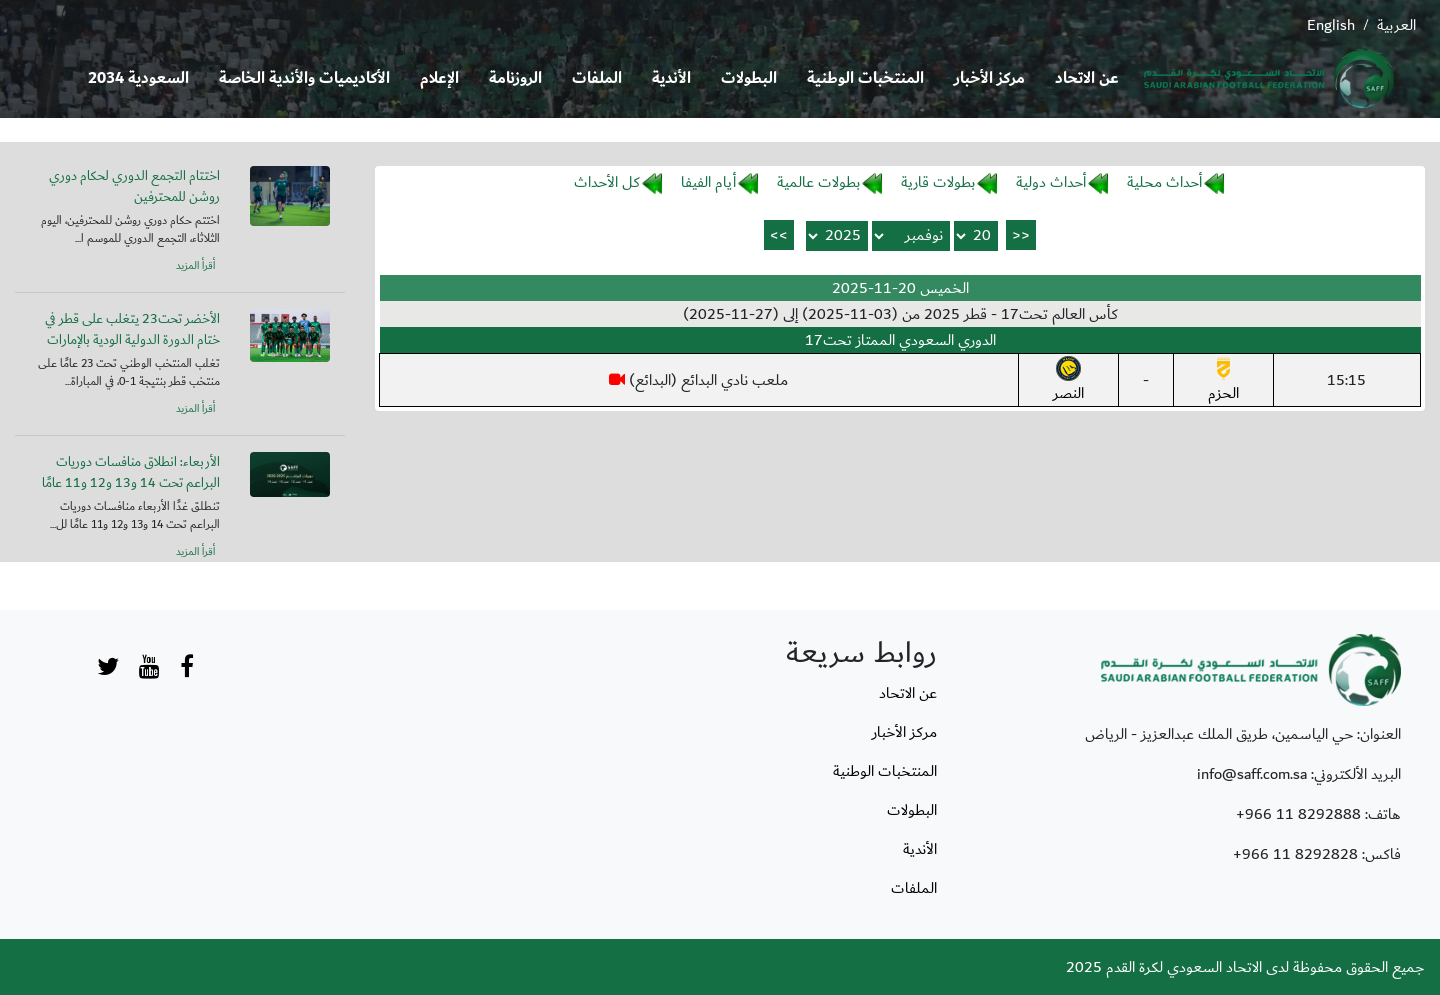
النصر (1068, 381)
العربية (1396, 25)
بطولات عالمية (818, 182)
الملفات (597, 78)
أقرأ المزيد (195, 266)
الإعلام (439, 78)
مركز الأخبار (989, 78)
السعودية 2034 (138, 78)
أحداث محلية (1164, 182)
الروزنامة (515, 78)
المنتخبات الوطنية (865, 78)
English (1331, 25)
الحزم (1223, 381)
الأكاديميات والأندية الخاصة (304, 78)
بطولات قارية (938, 182)
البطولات (749, 78)
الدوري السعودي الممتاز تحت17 (900, 340)
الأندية (671, 78)
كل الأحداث (607, 182)
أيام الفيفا (708, 182)
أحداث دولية (1051, 182)
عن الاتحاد (1087, 78)
